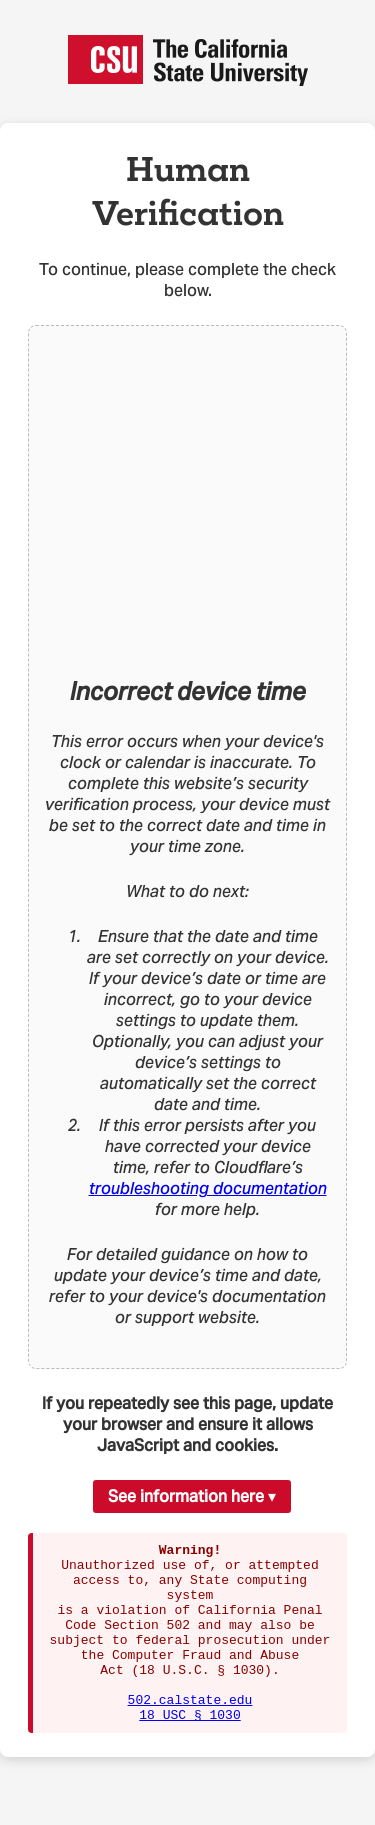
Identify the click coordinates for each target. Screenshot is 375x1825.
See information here (186, 1496)
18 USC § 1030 (189, 1750)
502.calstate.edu (190, 1732)
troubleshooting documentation (208, 1188)
